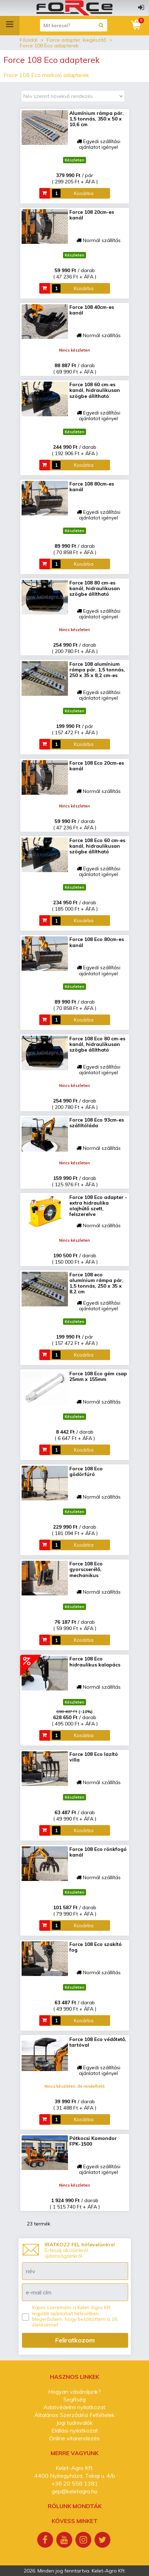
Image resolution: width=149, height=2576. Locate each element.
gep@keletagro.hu (74, 2491)
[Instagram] (84, 2540)
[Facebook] (46, 2540)
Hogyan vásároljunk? (74, 2391)
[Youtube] (65, 2540)
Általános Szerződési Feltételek (74, 2414)
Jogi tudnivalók (74, 2422)
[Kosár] (136, 25)
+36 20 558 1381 (74, 2483)
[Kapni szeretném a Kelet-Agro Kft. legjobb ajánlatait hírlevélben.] (25, 2317)
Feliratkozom (75, 2340)
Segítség (74, 2399)
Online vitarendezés (74, 2438)
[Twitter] (103, 2540)
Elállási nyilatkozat (74, 2430)
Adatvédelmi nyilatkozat (74, 2407)
